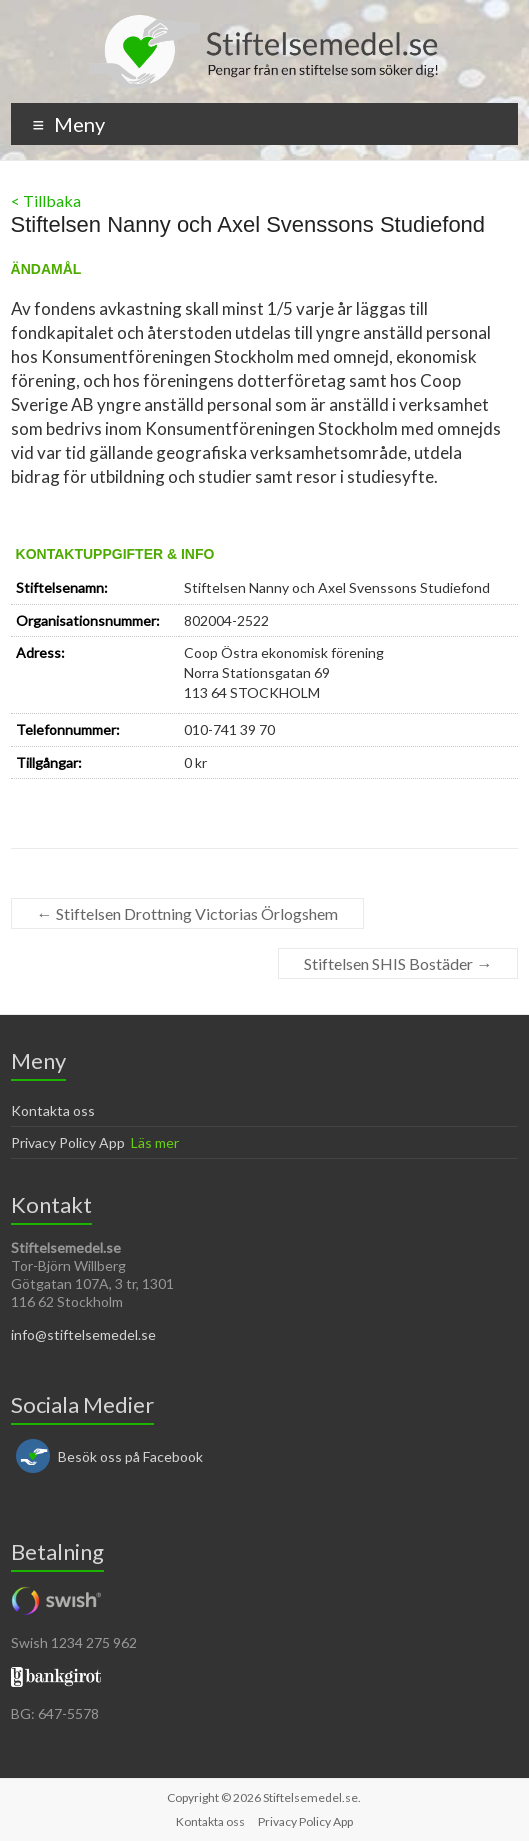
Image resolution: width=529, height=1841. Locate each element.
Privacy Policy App (68, 1142)
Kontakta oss (53, 1110)
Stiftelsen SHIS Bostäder (398, 963)
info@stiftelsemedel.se (83, 1334)
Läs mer (155, 1142)
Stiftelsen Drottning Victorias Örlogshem (187, 913)
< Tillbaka (46, 200)
